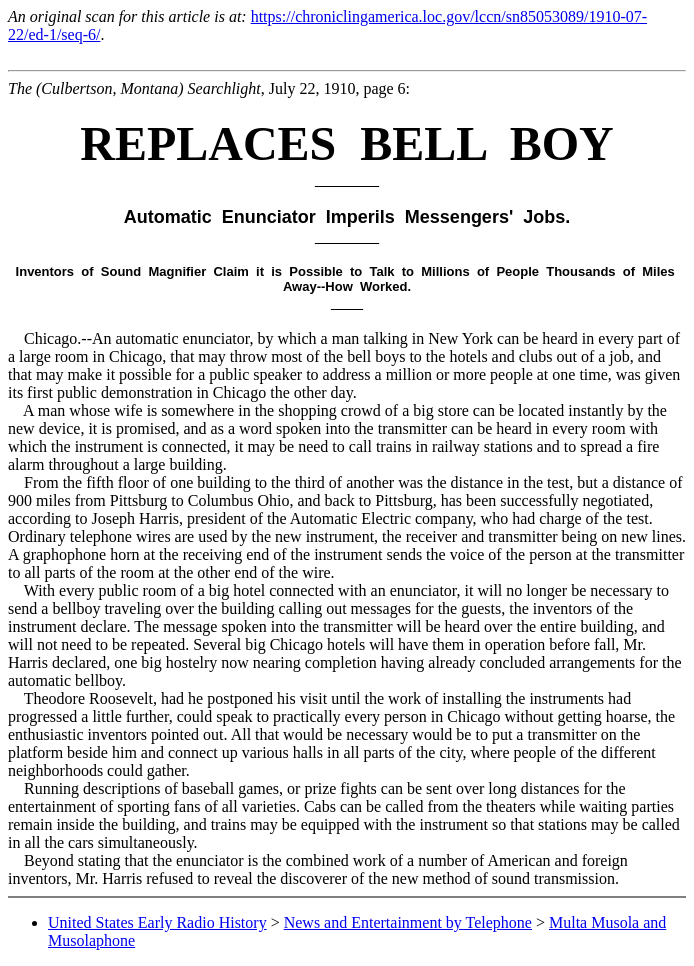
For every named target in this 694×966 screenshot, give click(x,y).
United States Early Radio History (157, 922)
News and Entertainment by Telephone (408, 922)
